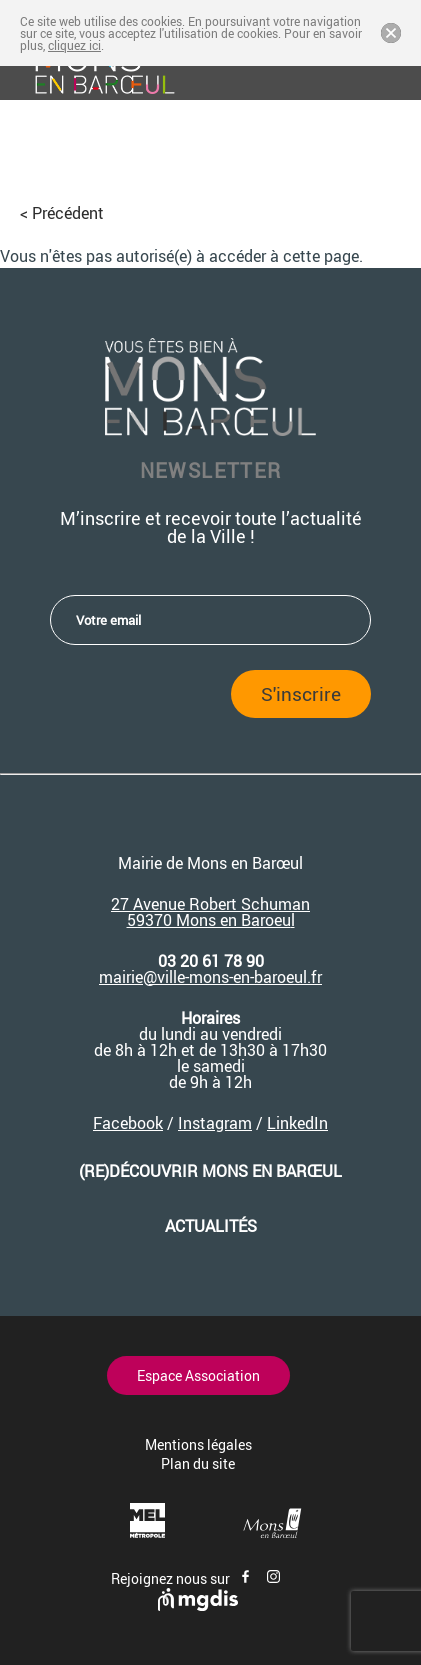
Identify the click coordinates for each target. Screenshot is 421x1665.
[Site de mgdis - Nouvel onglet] (198, 1605)
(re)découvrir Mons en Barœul (210, 1171)
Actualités (211, 1226)
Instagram (215, 1123)
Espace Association (198, 1375)
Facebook (128, 1123)
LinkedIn (297, 1123)
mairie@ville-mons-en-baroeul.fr (210, 977)
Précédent (68, 213)
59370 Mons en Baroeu (209, 920)
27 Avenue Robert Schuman (210, 904)
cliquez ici (74, 45)
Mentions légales (198, 1444)
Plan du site (198, 1463)
